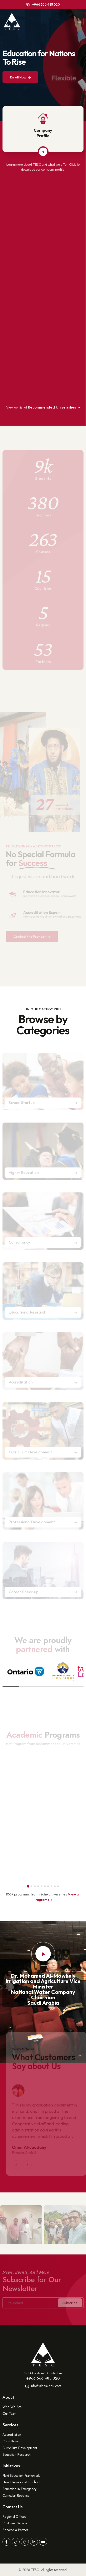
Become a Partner (15, 2530)
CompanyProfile (43, 133)
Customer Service (14, 2523)
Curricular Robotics (15, 2495)
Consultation (11, 2441)
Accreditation (11, 2434)
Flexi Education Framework (21, 2475)
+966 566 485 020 (43, 4)
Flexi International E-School (21, 2482)
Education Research (16, 2454)
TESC (35, 2569)
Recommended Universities (54, 407)
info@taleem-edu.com (43, 2385)
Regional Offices (14, 2516)
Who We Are (12, 2407)
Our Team (9, 2413)
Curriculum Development (19, 2448)
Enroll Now (20, 78)
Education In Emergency (19, 2489)
